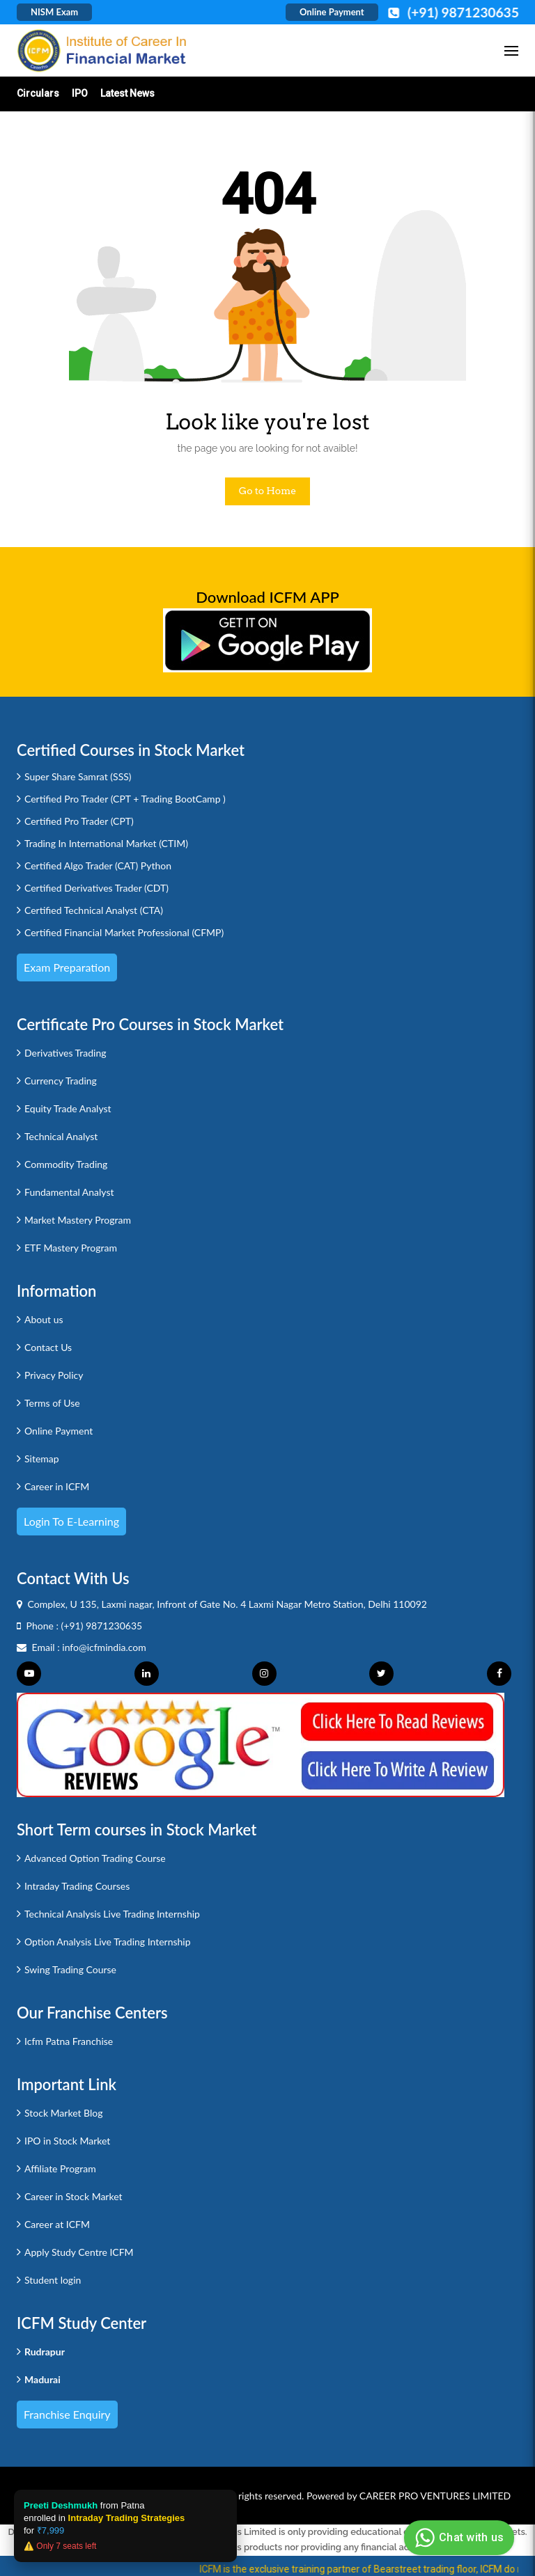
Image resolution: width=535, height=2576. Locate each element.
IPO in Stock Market (67, 2141)
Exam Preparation (67, 967)
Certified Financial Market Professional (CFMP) (124, 932)
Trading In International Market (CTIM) (106, 843)
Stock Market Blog (63, 2113)
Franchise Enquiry (67, 2414)
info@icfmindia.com (104, 1647)
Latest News (127, 93)
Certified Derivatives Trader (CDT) (96, 888)
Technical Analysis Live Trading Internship (112, 1914)
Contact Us (48, 1347)
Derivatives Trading (65, 1053)
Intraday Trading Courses (77, 1886)
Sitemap (41, 1458)
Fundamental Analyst (69, 1192)
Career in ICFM (56, 1486)
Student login (52, 2280)
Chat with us (457, 2538)
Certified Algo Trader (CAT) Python (97, 865)
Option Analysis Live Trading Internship (107, 1941)
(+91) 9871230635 (102, 1625)
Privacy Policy (53, 1375)
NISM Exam (54, 11)
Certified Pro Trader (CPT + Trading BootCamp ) (125, 799)
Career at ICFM (57, 2224)
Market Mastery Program (77, 1220)
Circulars (38, 93)
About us (43, 1319)
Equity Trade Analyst (67, 1108)
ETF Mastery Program (70, 1248)
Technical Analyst (61, 1136)
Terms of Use (52, 1403)
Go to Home (268, 490)
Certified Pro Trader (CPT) (79, 821)
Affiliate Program (60, 2168)
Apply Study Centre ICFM (79, 2252)
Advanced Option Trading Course (95, 1858)
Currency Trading (60, 1080)
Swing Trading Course (70, 1969)
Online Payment (332, 11)
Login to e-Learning (71, 1521)
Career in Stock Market (73, 2196)
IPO (80, 93)
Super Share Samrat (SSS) (78, 776)
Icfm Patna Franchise (68, 2041)
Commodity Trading (65, 1164)
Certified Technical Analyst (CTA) (93, 910)
